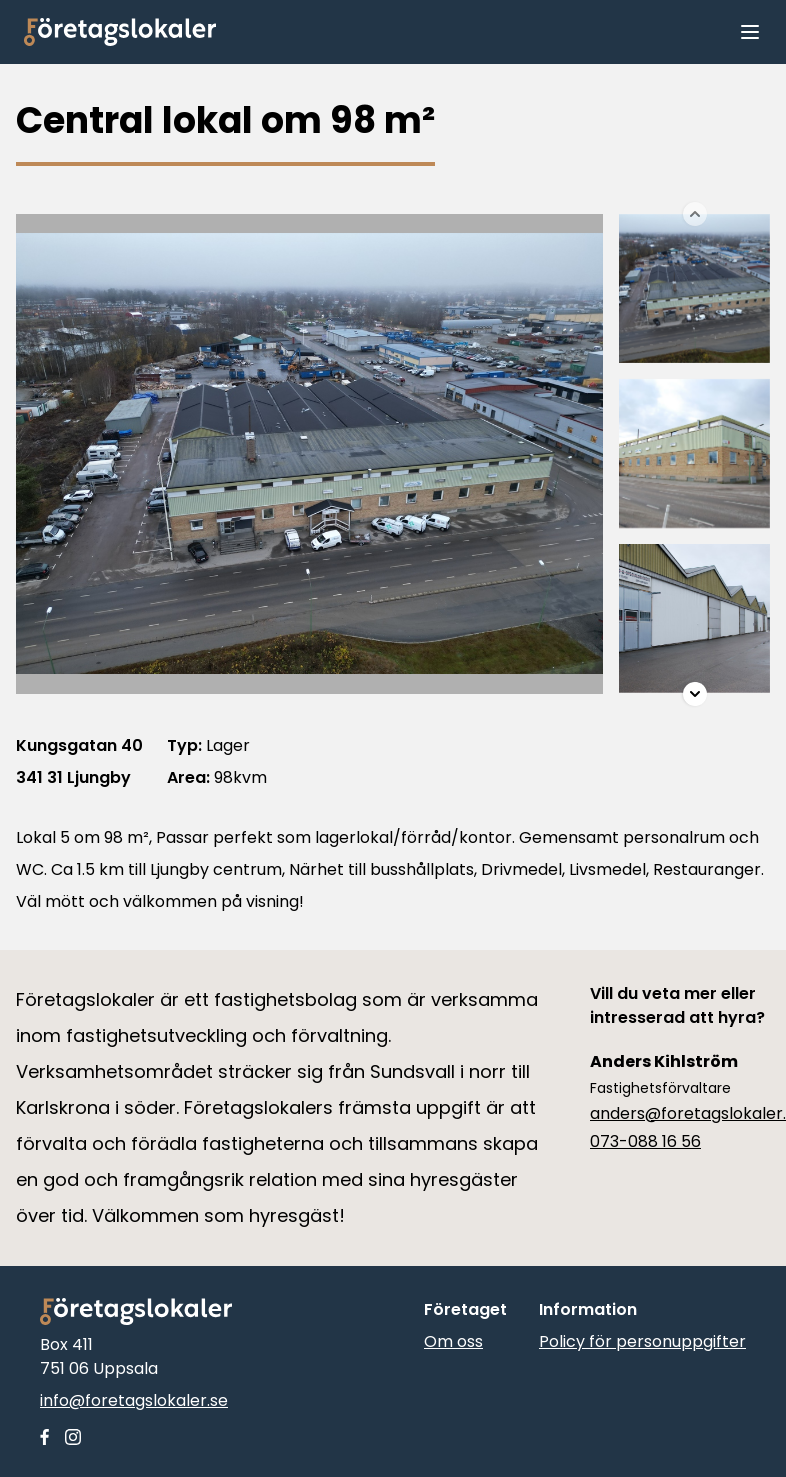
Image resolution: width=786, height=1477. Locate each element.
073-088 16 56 (645, 1141)
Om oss (453, 1341)
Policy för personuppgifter (642, 1341)
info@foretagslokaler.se (134, 1400)
